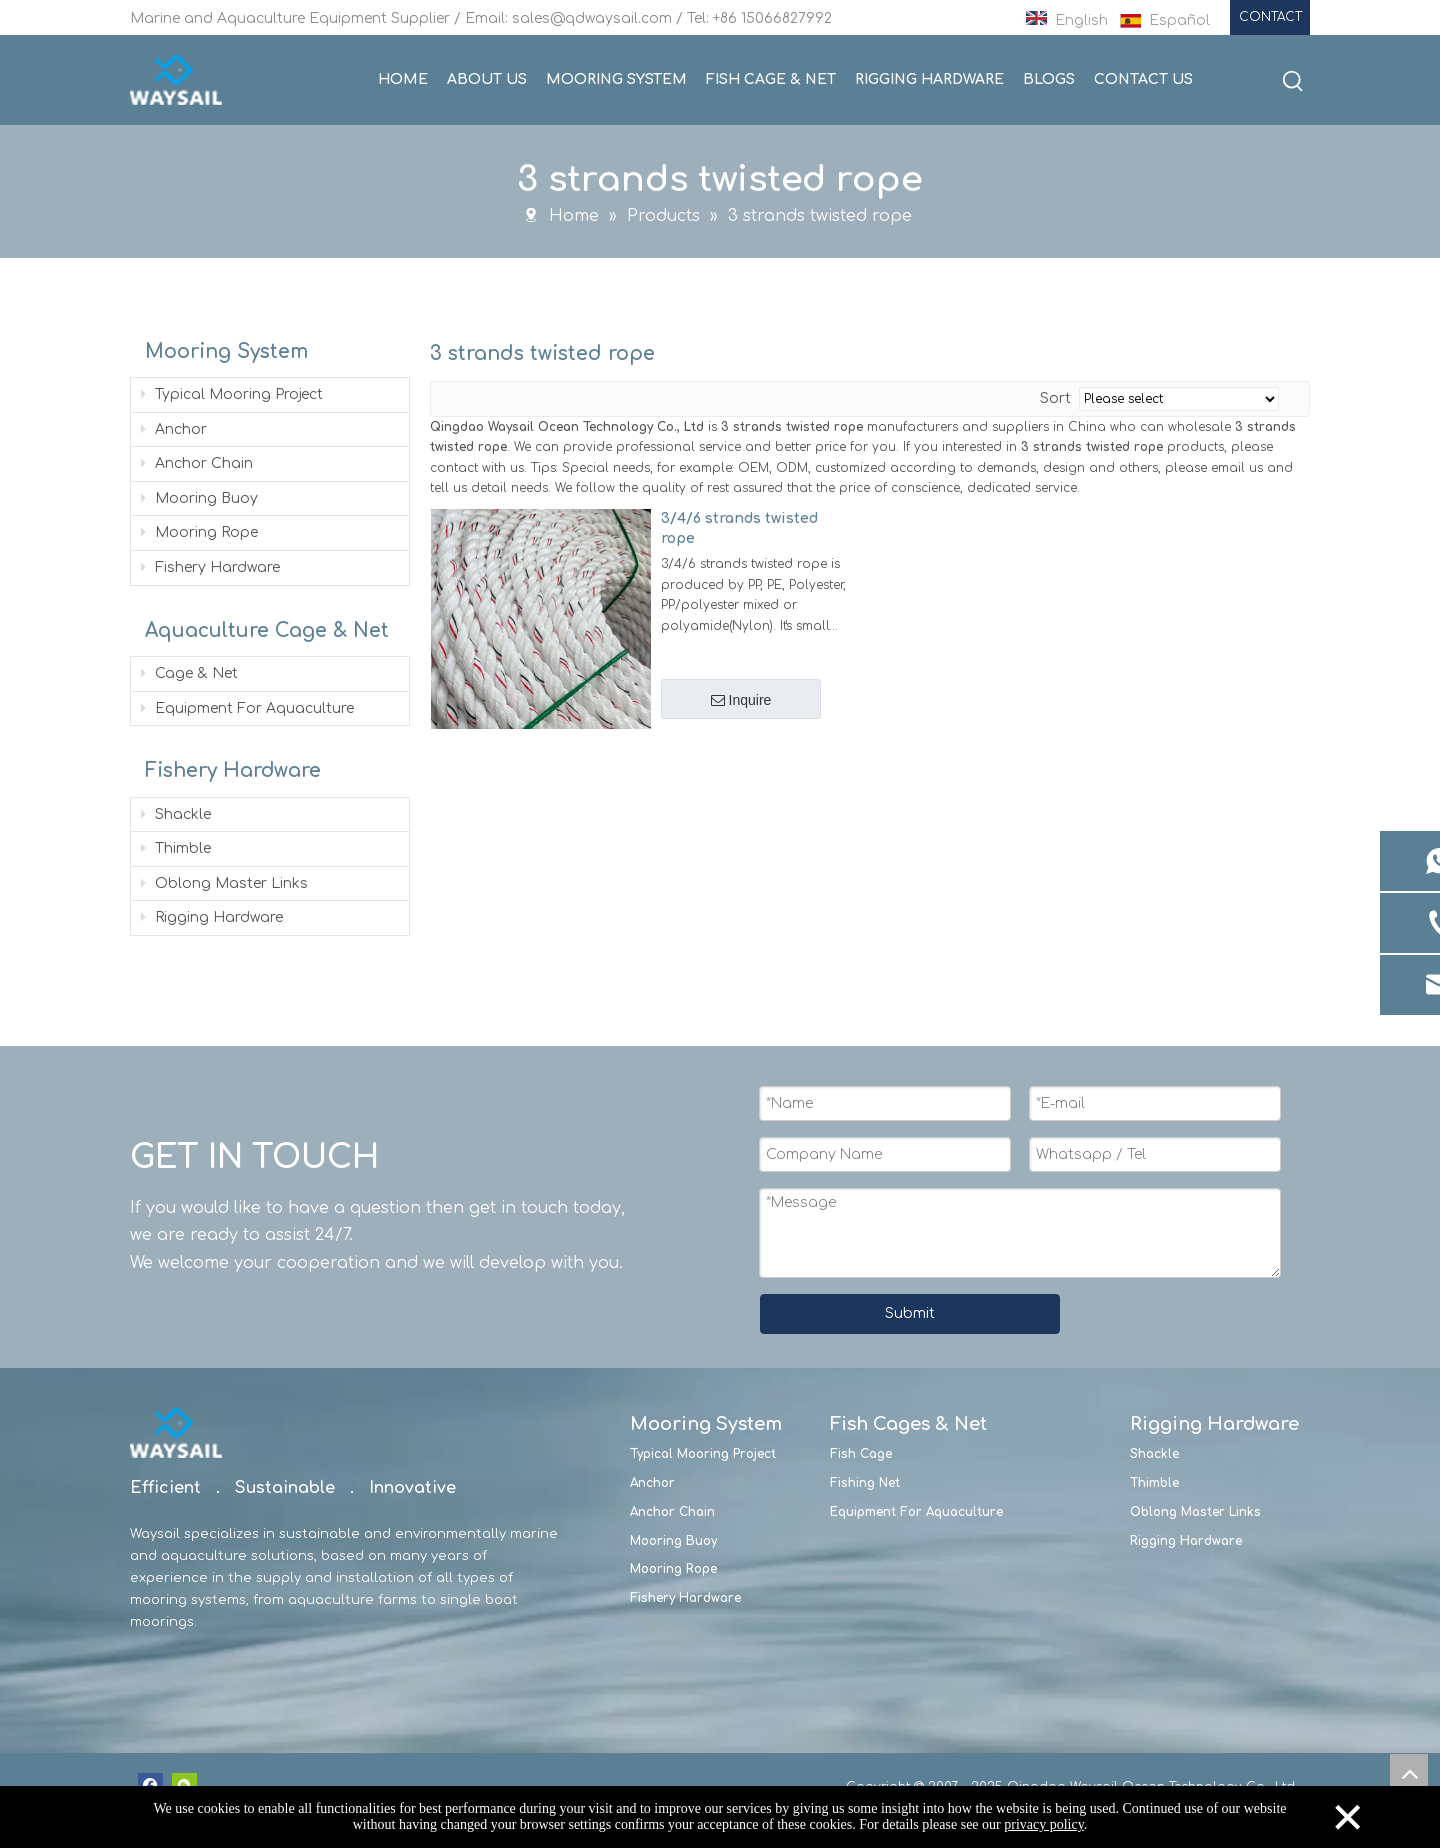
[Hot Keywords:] (1293, 82)
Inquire (741, 700)
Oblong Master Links (224, 882)
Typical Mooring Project (232, 393)
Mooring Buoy (199, 497)
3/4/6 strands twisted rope (739, 527)
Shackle (176, 813)
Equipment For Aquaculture (247, 707)
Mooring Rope (199, 531)
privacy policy (1044, 1824)
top (1409, 1773)
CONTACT (1270, 17)
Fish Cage (861, 1453)
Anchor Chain (197, 462)
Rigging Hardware (212, 916)
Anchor (174, 428)
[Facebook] (150, 1784)
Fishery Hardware (210, 566)
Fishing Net (865, 1482)
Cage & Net (189, 672)
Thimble (176, 847)
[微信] (184, 1784)
